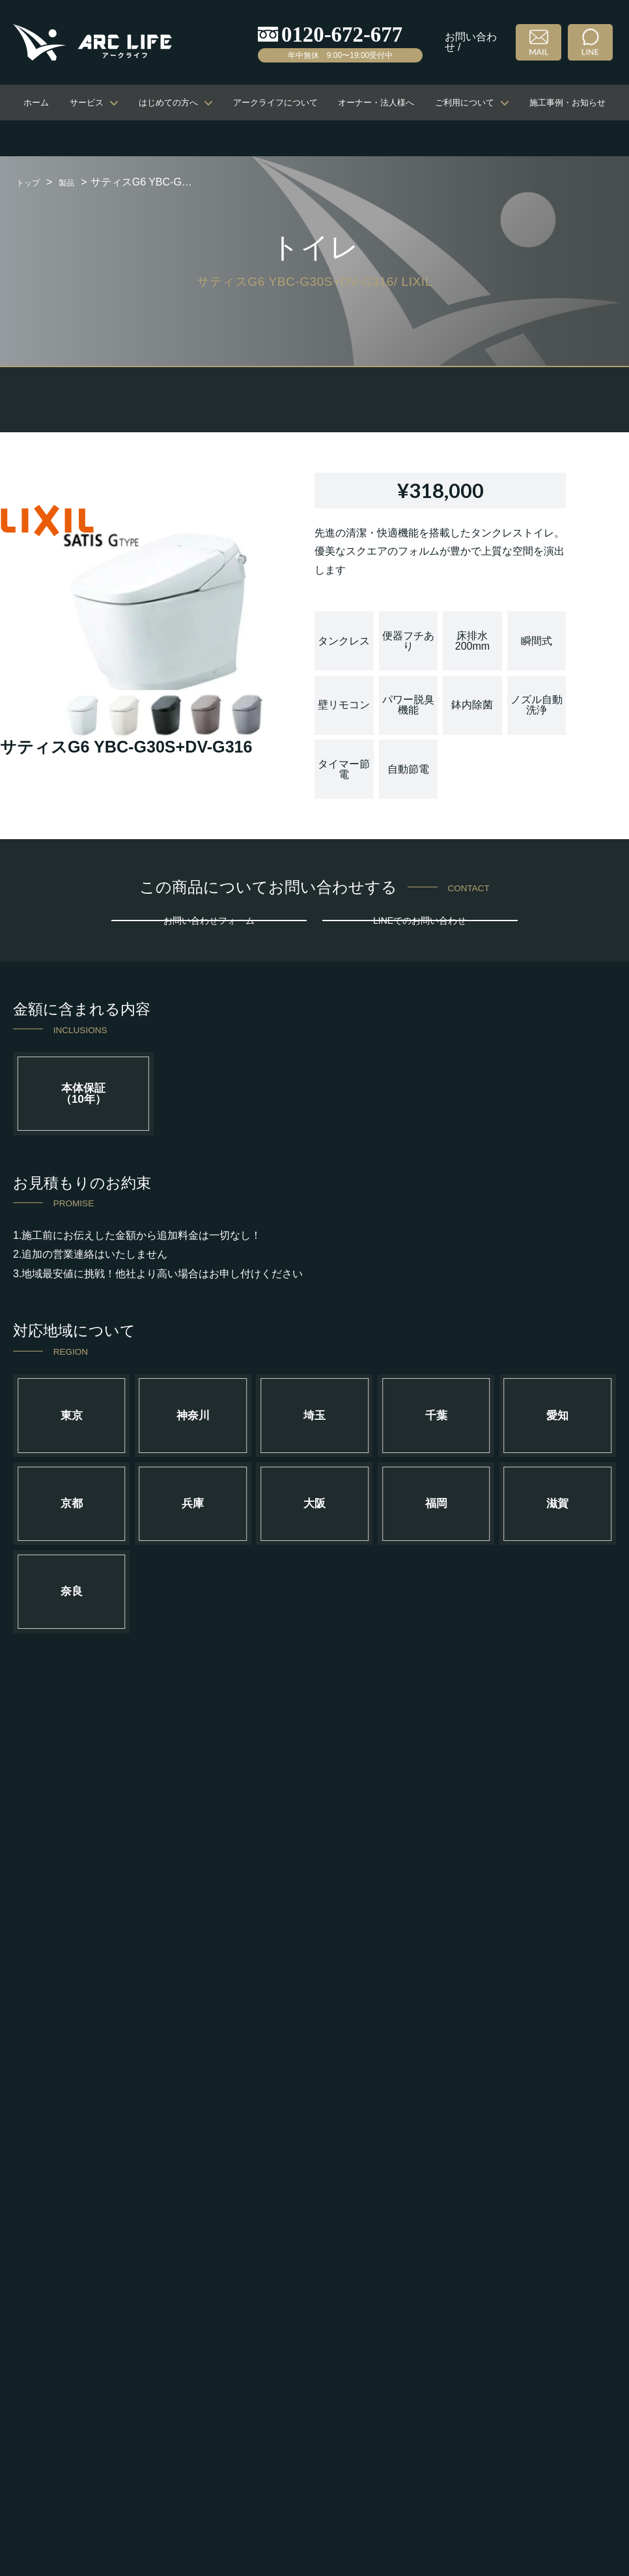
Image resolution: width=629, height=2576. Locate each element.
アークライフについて (275, 102)
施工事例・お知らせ (567, 102)
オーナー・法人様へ (376, 102)
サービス (87, 102)
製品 (76, 181)
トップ (32, 181)
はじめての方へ (168, 102)
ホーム (36, 102)
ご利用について (464, 102)
